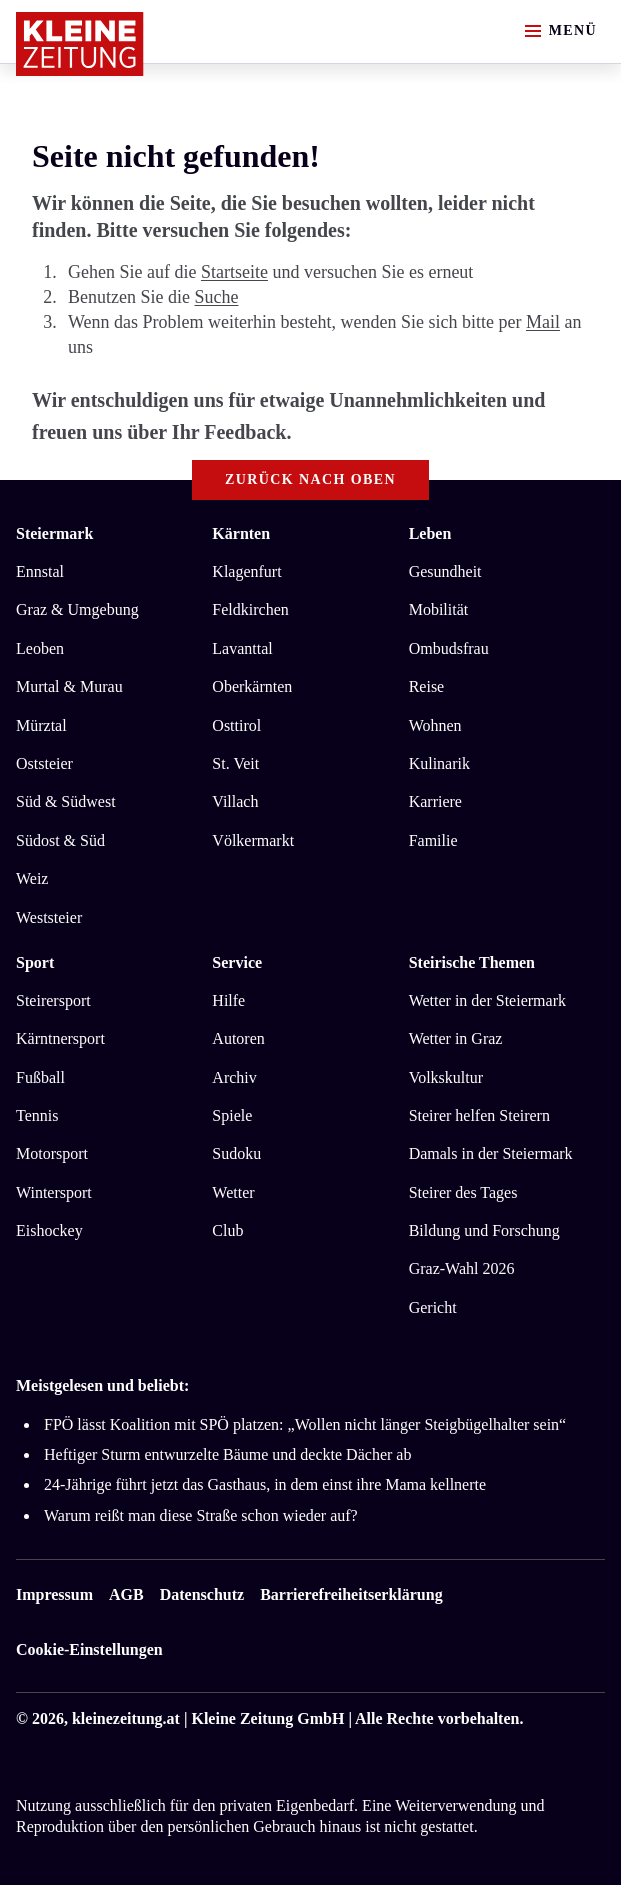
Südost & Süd (60, 840)
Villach (235, 801)
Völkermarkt (253, 840)
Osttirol (236, 725)
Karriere (435, 801)
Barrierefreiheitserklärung (351, 1594)
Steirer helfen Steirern (479, 1115)
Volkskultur (446, 1077)
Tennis (37, 1115)
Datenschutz (202, 1594)
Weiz (32, 878)
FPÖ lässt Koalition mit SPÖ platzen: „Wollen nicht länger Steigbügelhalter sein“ (305, 1424)
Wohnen (435, 725)
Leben (430, 533)
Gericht (433, 1307)
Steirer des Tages (463, 1192)
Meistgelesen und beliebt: (102, 1385)
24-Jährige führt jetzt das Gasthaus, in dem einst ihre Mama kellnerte (265, 1484)
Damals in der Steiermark (491, 1153)
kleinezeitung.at (126, 1718)
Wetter (233, 1192)
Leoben (40, 648)
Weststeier (49, 917)
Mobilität (439, 609)
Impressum (54, 1594)
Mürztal (41, 725)
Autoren (238, 1038)
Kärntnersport (60, 1038)
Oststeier (44, 763)
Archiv (234, 1077)
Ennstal (40, 571)
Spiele (232, 1115)
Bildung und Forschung (484, 1230)
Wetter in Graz (456, 1038)
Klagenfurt (246, 571)
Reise (427, 686)
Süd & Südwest (66, 801)
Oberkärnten (252, 686)
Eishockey (49, 1230)
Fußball (40, 1077)
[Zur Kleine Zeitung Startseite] (80, 44)
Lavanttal (242, 648)
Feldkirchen (250, 609)
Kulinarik (439, 763)
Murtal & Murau (69, 686)
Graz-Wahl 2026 (462, 1268)
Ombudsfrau (449, 648)
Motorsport (52, 1153)
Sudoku (236, 1153)
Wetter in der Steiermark (487, 1000)
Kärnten (241, 533)
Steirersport (53, 1000)
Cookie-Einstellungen (89, 1649)
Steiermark (54, 533)
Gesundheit (445, 571)
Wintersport (54, 1192)
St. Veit (235, 763)
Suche (216, 297)
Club (227, 1230)
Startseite (234, 272)
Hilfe (228, 1000)
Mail (543, 322)
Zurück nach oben (310, 479)
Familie (433, 840)
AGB (126, 1594)
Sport (35, 962)
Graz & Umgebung (77, 609)
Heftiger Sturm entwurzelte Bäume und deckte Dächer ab (227, 1454)
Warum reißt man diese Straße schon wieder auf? (201, 1515)
